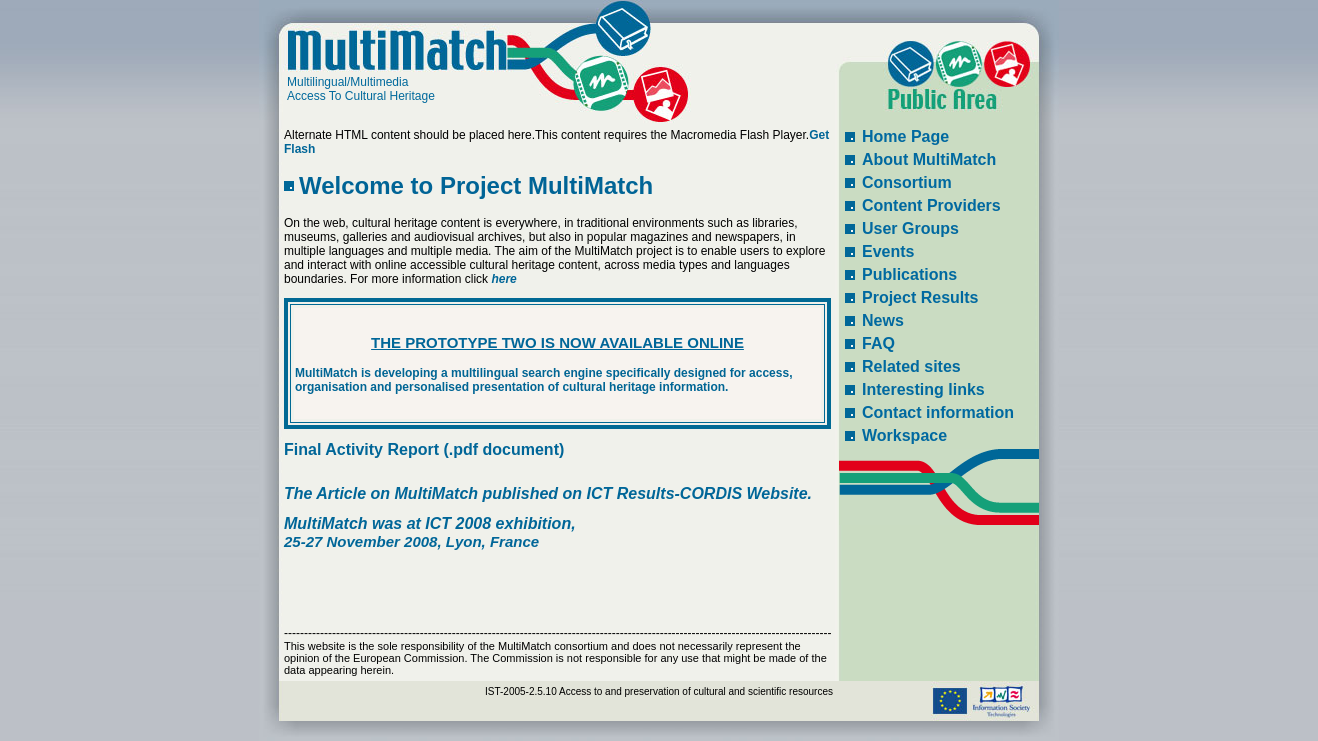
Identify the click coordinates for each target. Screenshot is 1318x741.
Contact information (938, 412)
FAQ (878, 343)
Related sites (911, 366)
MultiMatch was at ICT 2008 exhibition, (430, 523)
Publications (909, 274)
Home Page (905, 136)
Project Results (920, 297)
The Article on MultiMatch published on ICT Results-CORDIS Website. (548, 493)
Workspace (904, 435)
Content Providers (931, 205)
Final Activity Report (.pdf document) (424, 449)
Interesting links (923, 389)
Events (888, 251)
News (883, 320)
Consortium (907, 182)
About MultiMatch (929, 159)
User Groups (910, 228)
